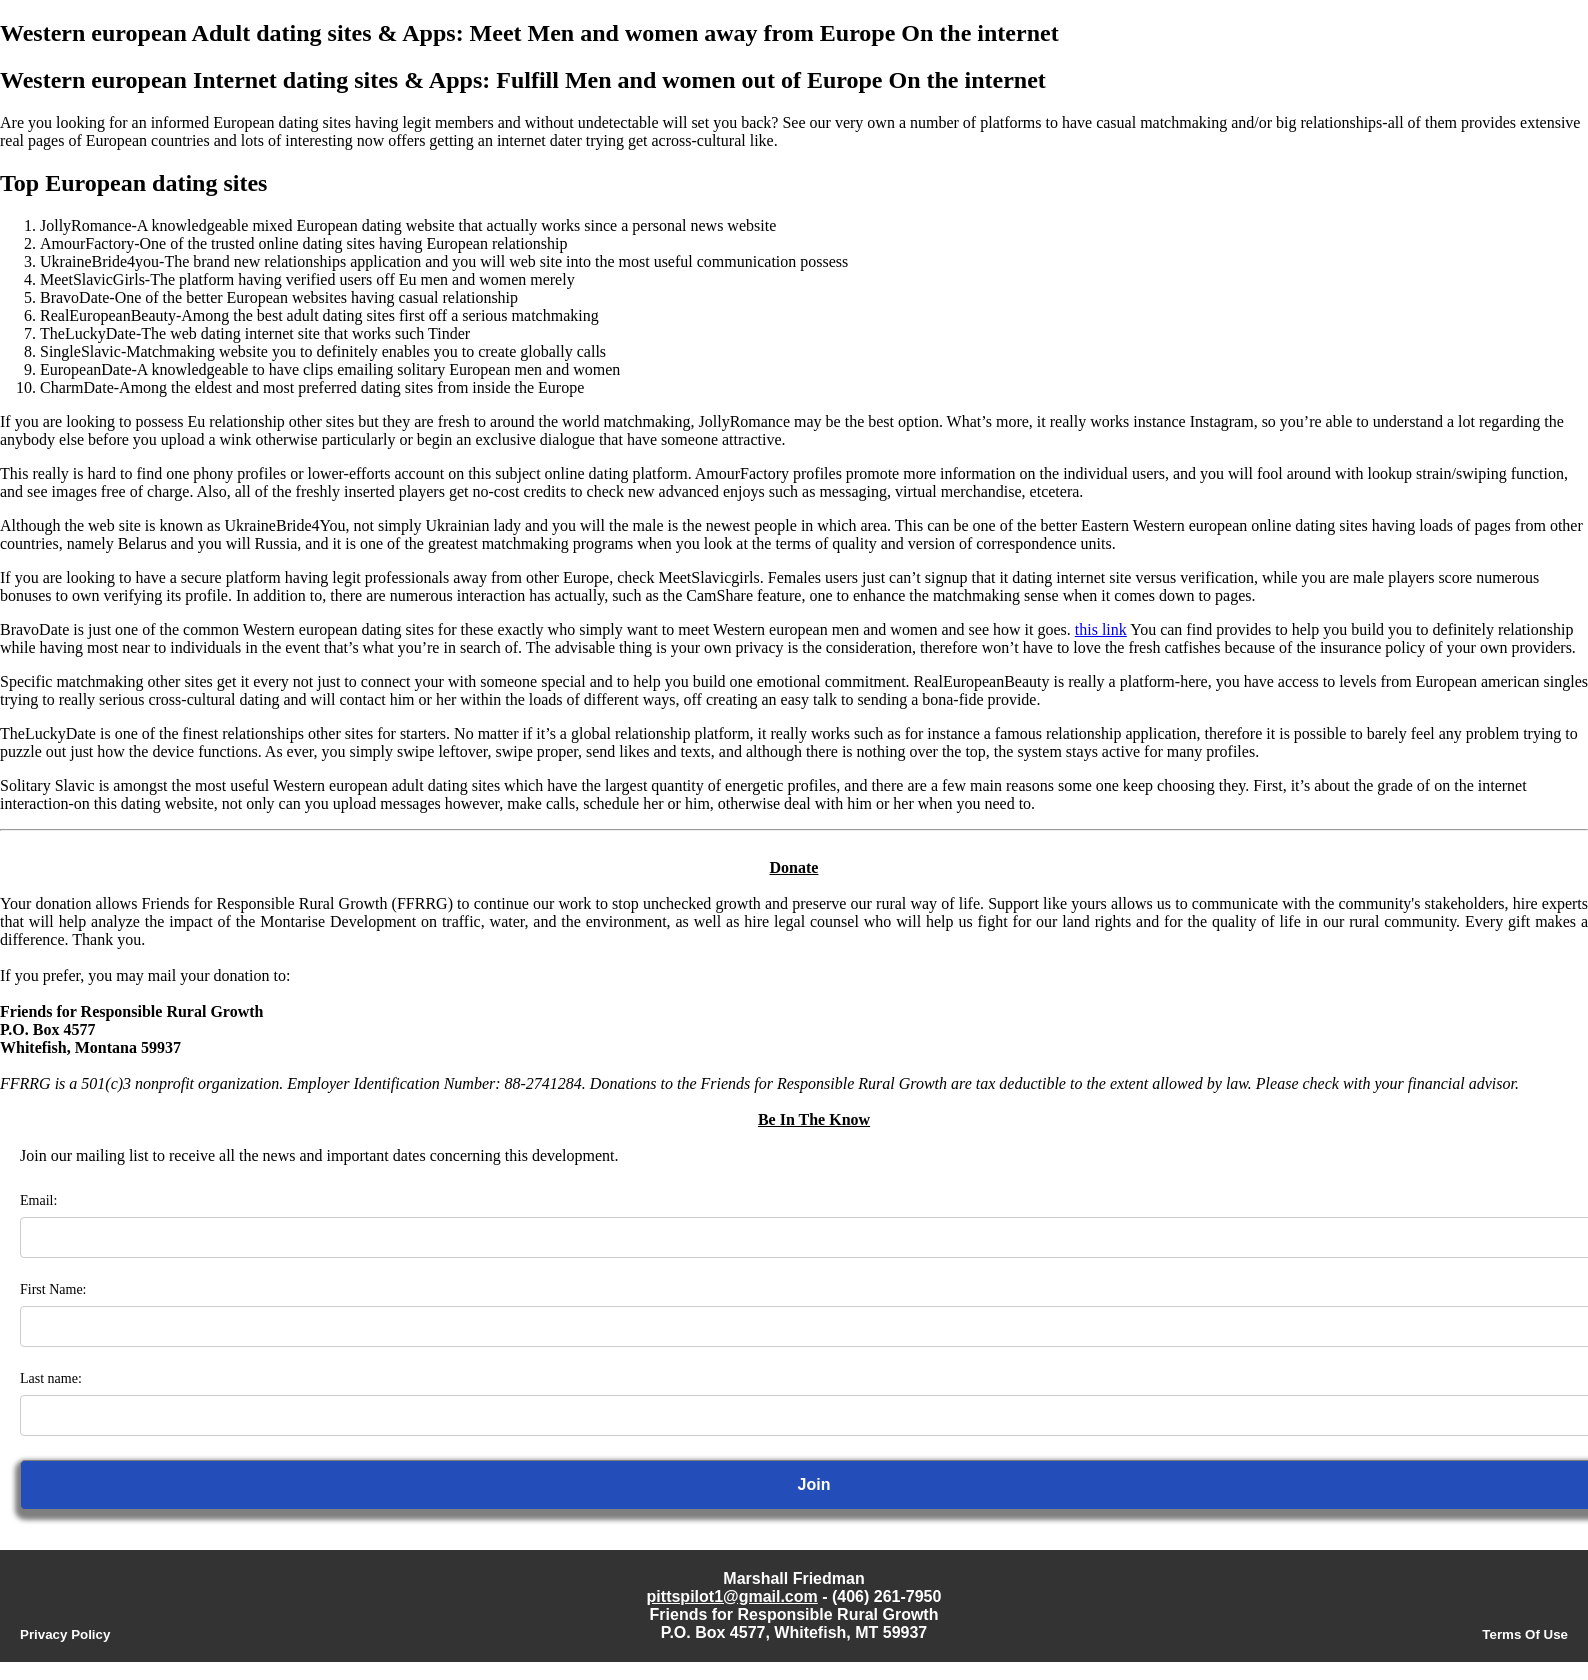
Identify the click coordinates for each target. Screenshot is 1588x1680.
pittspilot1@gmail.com (732, 1596)
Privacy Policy (65, 1634)
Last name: (51, 1378)
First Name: (53, 1289)
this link (1101, 629)
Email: (38, 1200)
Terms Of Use (1525, 1634)
